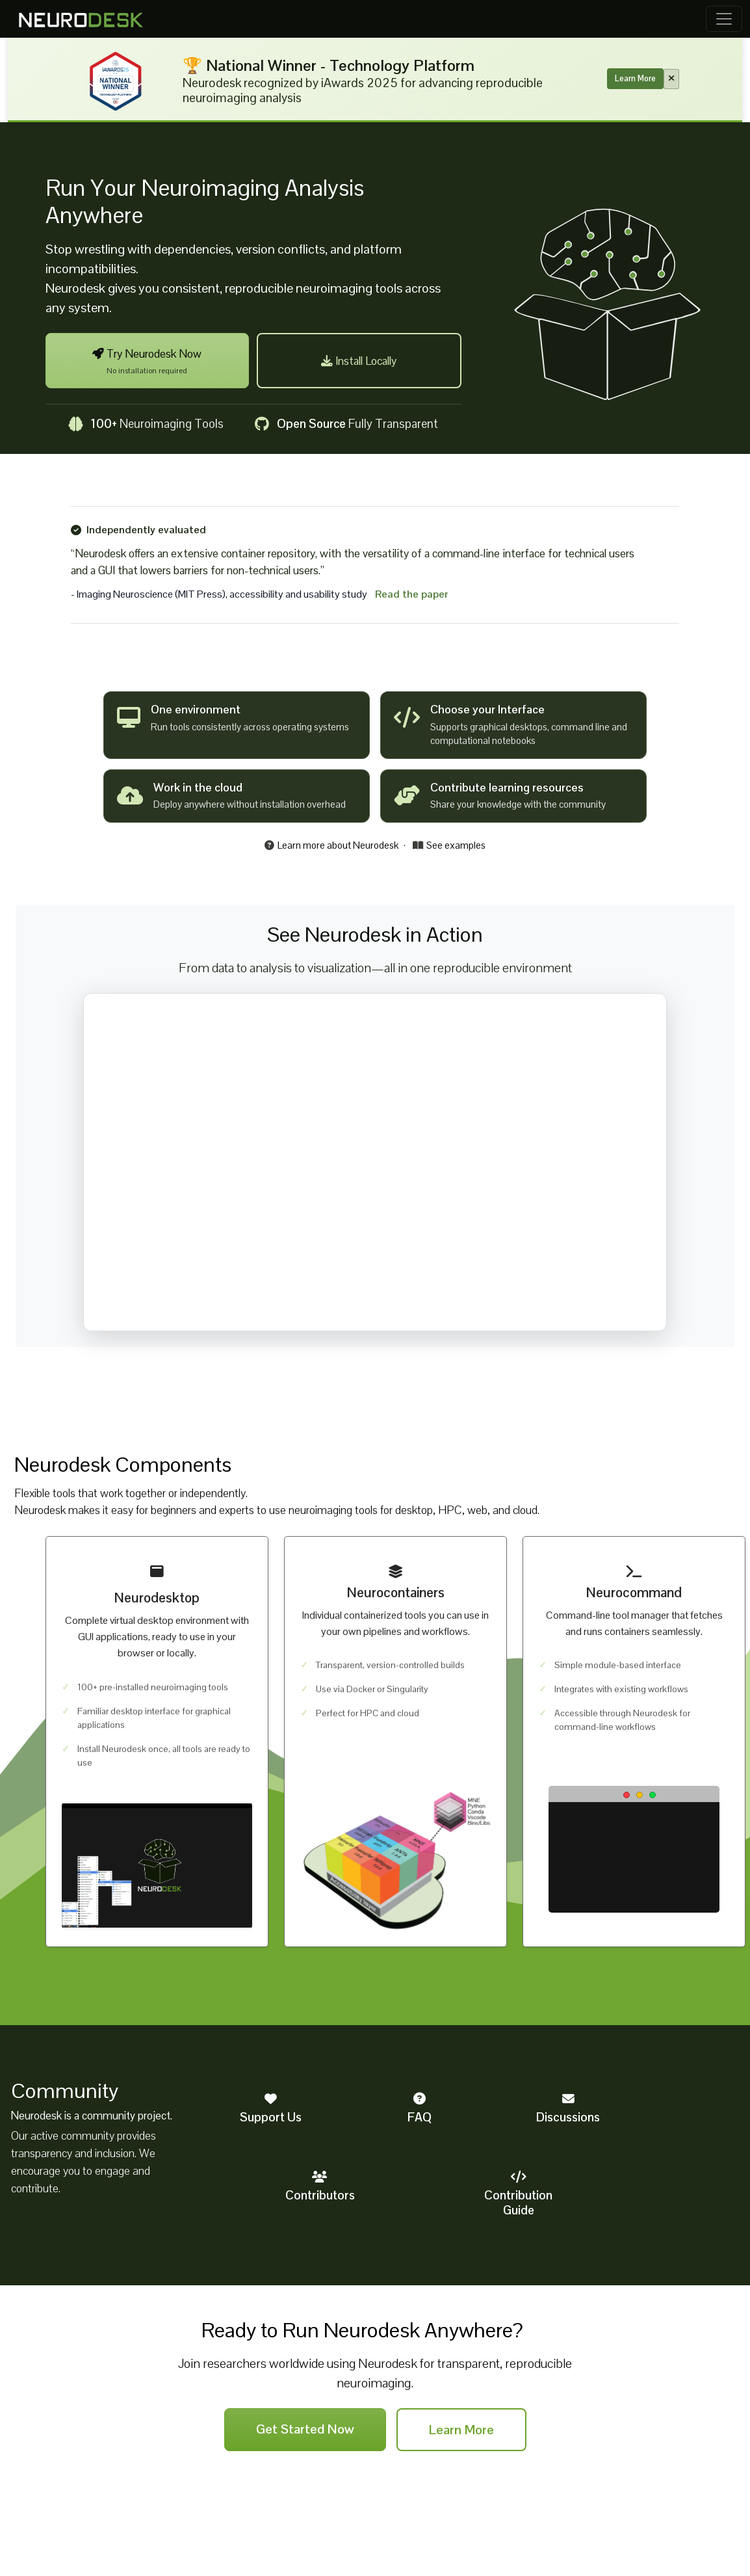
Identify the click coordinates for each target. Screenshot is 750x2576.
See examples (449, 845)
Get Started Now (305, 2429)
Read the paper (411, 594)
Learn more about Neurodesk (331, 845)
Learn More (635, 78)
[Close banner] (671, 78)
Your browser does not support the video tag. (375, 1162)
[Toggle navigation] (724, 19)
